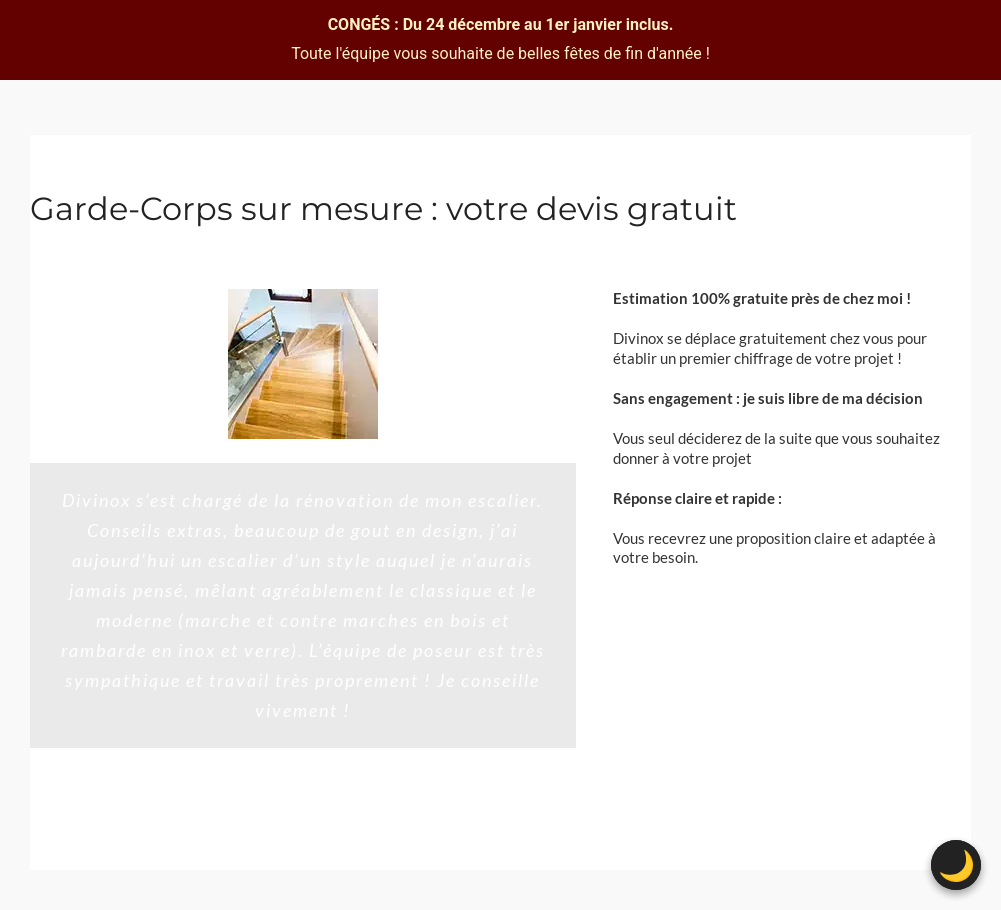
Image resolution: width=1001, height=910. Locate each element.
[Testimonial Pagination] (292, 824)
